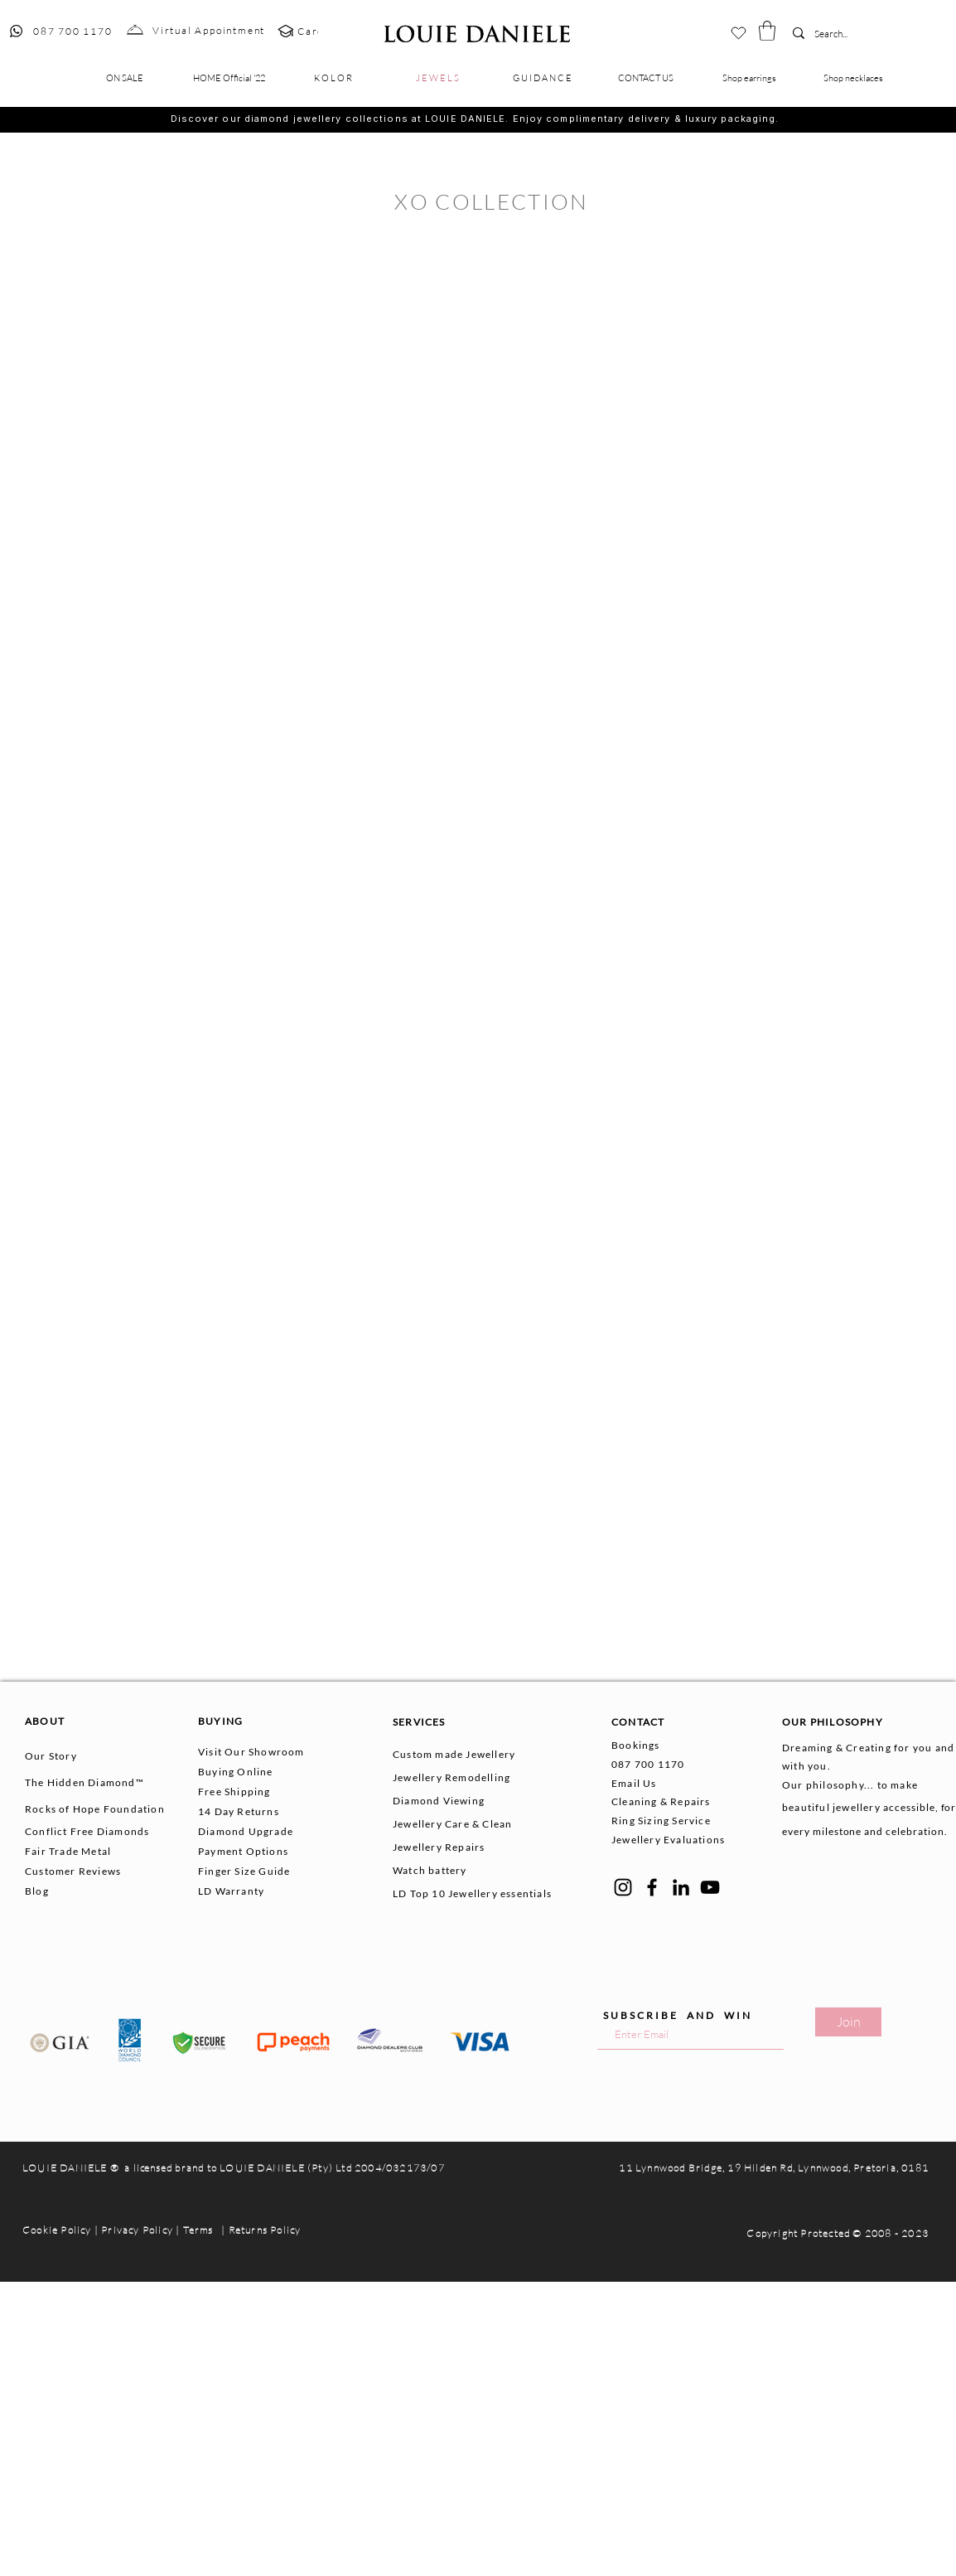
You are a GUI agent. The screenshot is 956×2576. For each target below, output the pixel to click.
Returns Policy (265, 2230)
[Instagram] (623, 1887)
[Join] (848, 2021)
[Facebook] (652, 1887)
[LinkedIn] (681, 1887)
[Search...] (839, 34)
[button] (767, 31)
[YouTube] (710, 1887)
